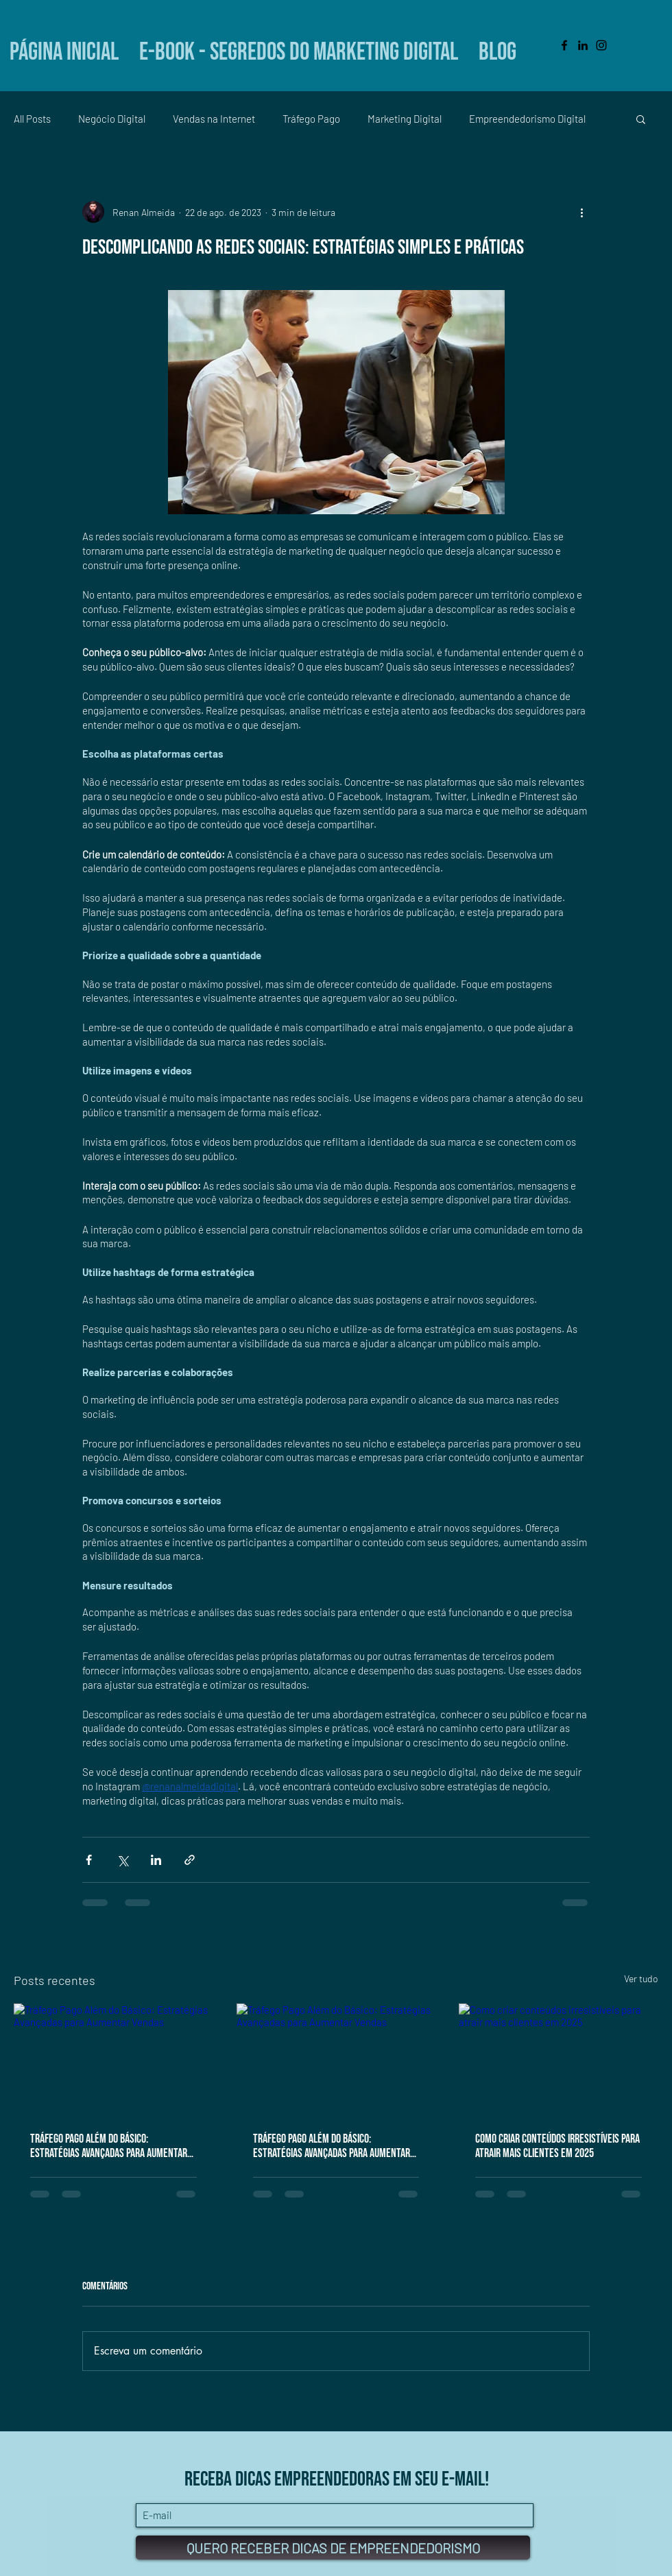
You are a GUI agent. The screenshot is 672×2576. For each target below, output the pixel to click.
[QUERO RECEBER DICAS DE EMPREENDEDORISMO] (333, 2548)
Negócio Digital (111, 118)
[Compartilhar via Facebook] (88, 1859)
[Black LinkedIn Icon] (583, 45)
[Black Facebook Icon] (564, 45)
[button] (640, 118)
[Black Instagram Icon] (601, 45)
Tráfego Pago (311, 118)
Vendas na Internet (214, 118)
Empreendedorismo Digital (527, 118)
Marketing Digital (405, 118)
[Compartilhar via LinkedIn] (156, 1859)
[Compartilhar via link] (189, 1859)
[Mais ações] (581, 212)
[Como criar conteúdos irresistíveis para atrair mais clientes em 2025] (558, 2059)
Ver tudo (641, 1978)
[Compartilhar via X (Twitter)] (122, 1859)
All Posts (32, 118)
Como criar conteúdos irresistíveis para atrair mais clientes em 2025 (557, 2146)
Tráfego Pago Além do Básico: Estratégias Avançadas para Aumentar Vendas (108, 2146)
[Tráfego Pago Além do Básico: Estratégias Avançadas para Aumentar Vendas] (113, 2059)
